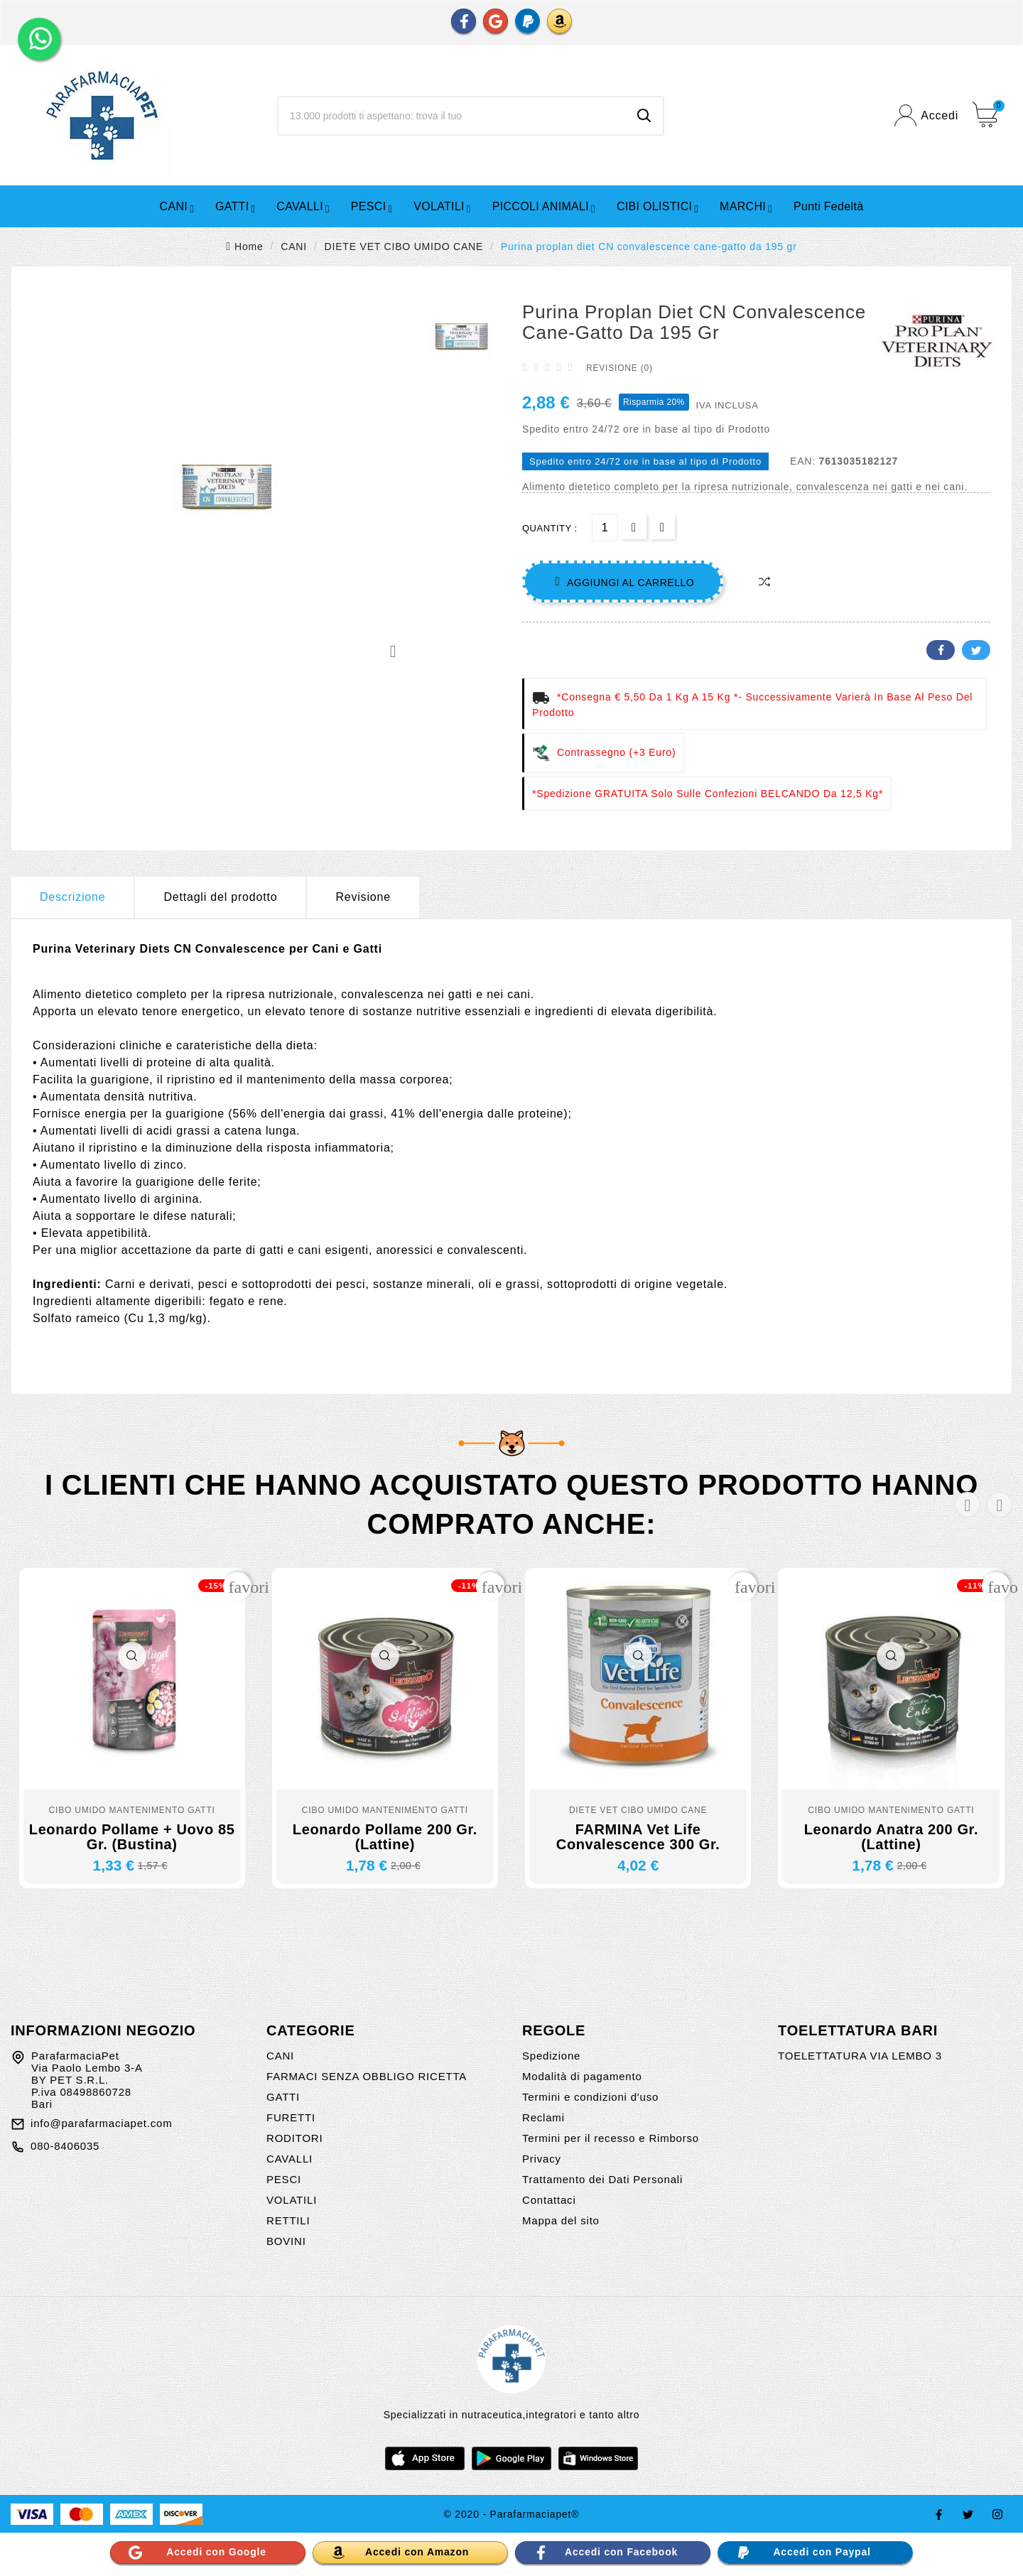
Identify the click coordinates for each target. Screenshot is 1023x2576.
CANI (280, 2056)
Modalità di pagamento (582, 2076)
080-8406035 (65, 2146)
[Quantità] (605, 527)
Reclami (543, 2117)
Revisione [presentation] (362, 897)
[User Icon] (926, 115)
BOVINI (286, 2241)
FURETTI (290, 2117)
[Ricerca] (452, 115)
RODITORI (294, 2138)
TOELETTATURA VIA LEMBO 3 (860, 2056)
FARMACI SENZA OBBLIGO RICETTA (366, 2076)
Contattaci (549, 2200)
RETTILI (288, 2220)
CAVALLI (289, 2159)
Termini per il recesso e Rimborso (610, 2138)
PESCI (283, 2179)
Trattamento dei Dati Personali (602, 2179)
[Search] (644, 116)
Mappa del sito (561, 2220)
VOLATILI (291, 2200)
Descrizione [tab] (72, 897)
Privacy (541, 2159)
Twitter (976, 650)
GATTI (283, 2097)
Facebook (940, 650)
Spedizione (551, 2056)
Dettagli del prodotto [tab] (220, 897)
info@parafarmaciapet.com (102, 2123)
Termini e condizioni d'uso (590, 2097)
